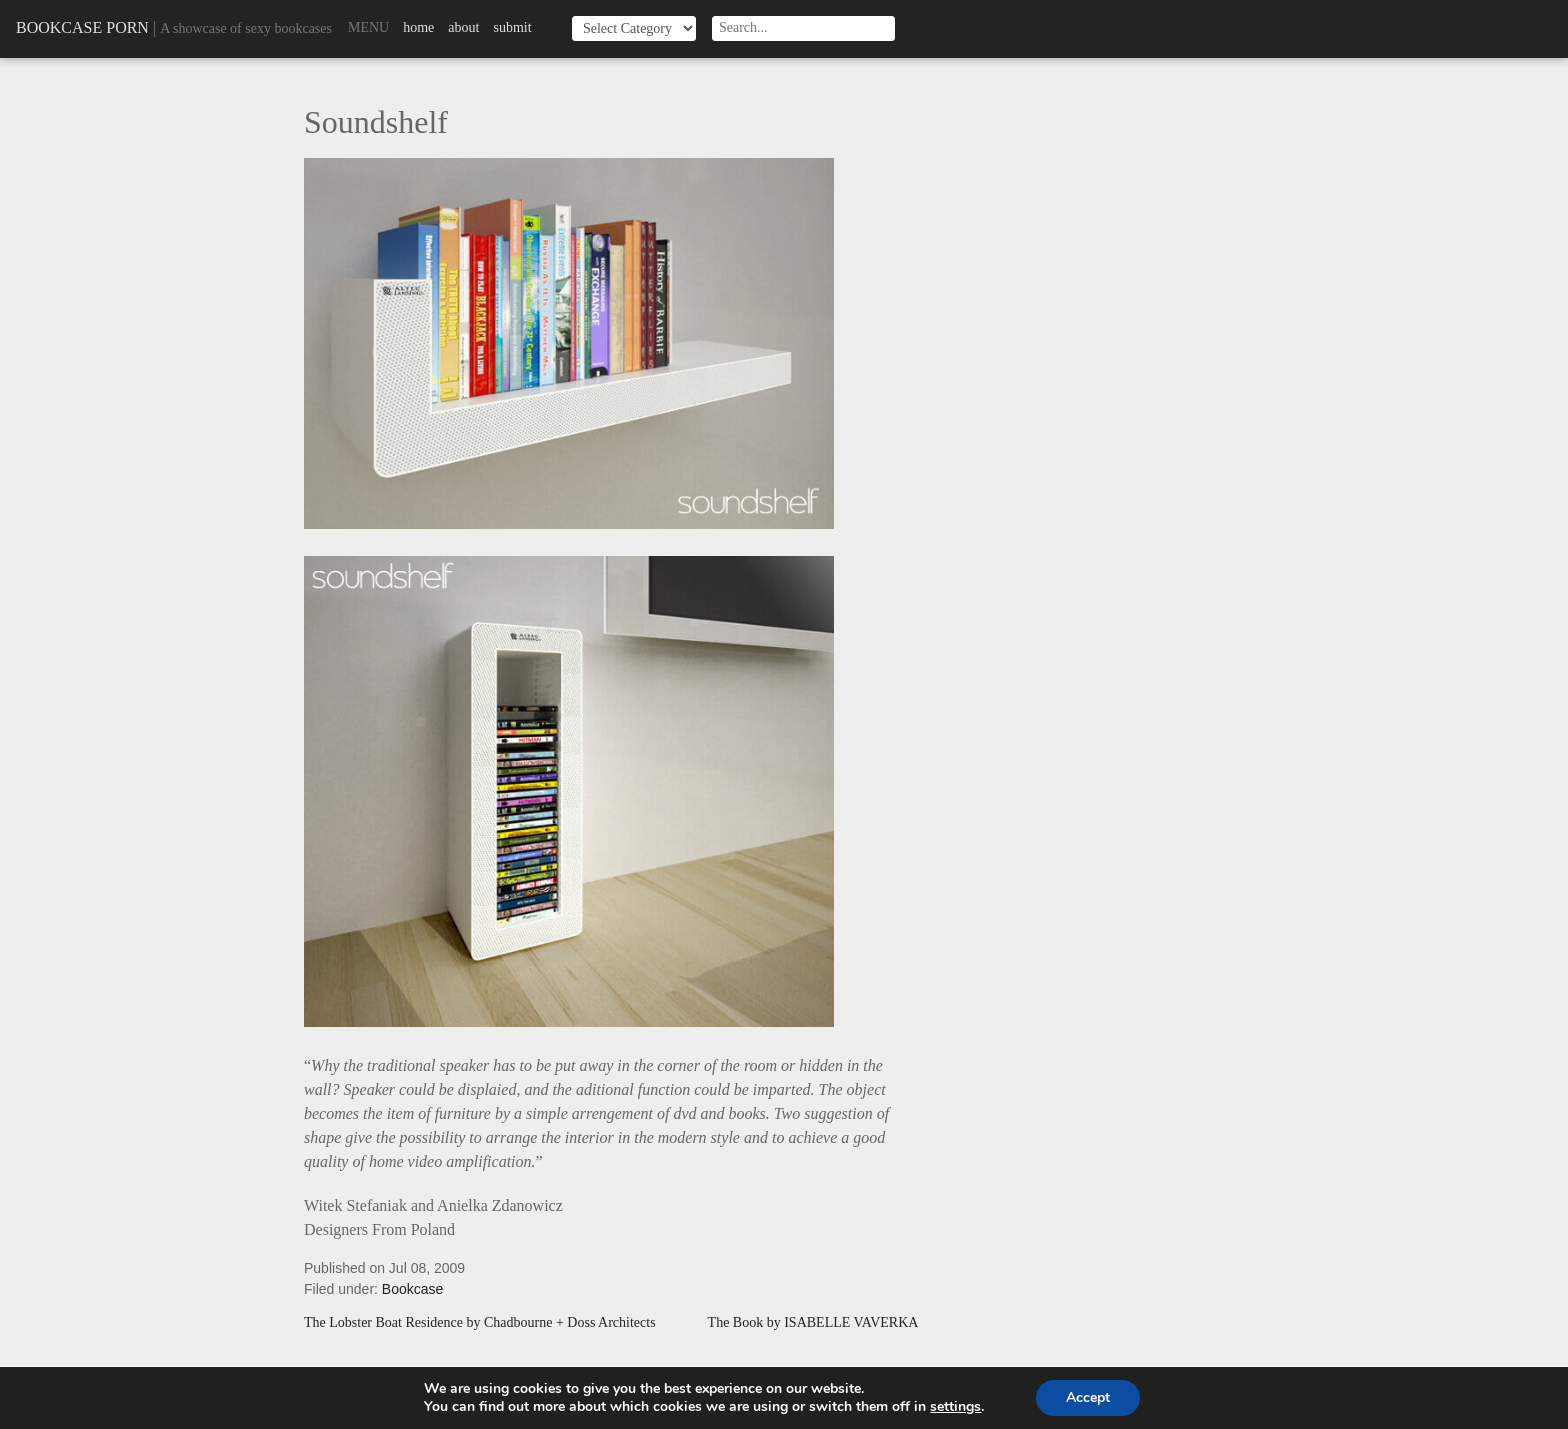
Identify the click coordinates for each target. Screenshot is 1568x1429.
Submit (512, 27)
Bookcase (412, 1289)
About (463, 27)
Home (418, 27)
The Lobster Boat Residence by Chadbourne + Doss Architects (480, 1323)
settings (955, 1407)
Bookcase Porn (82, 27)
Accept (1088, 1397)
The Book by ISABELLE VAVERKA (813, 1323)
